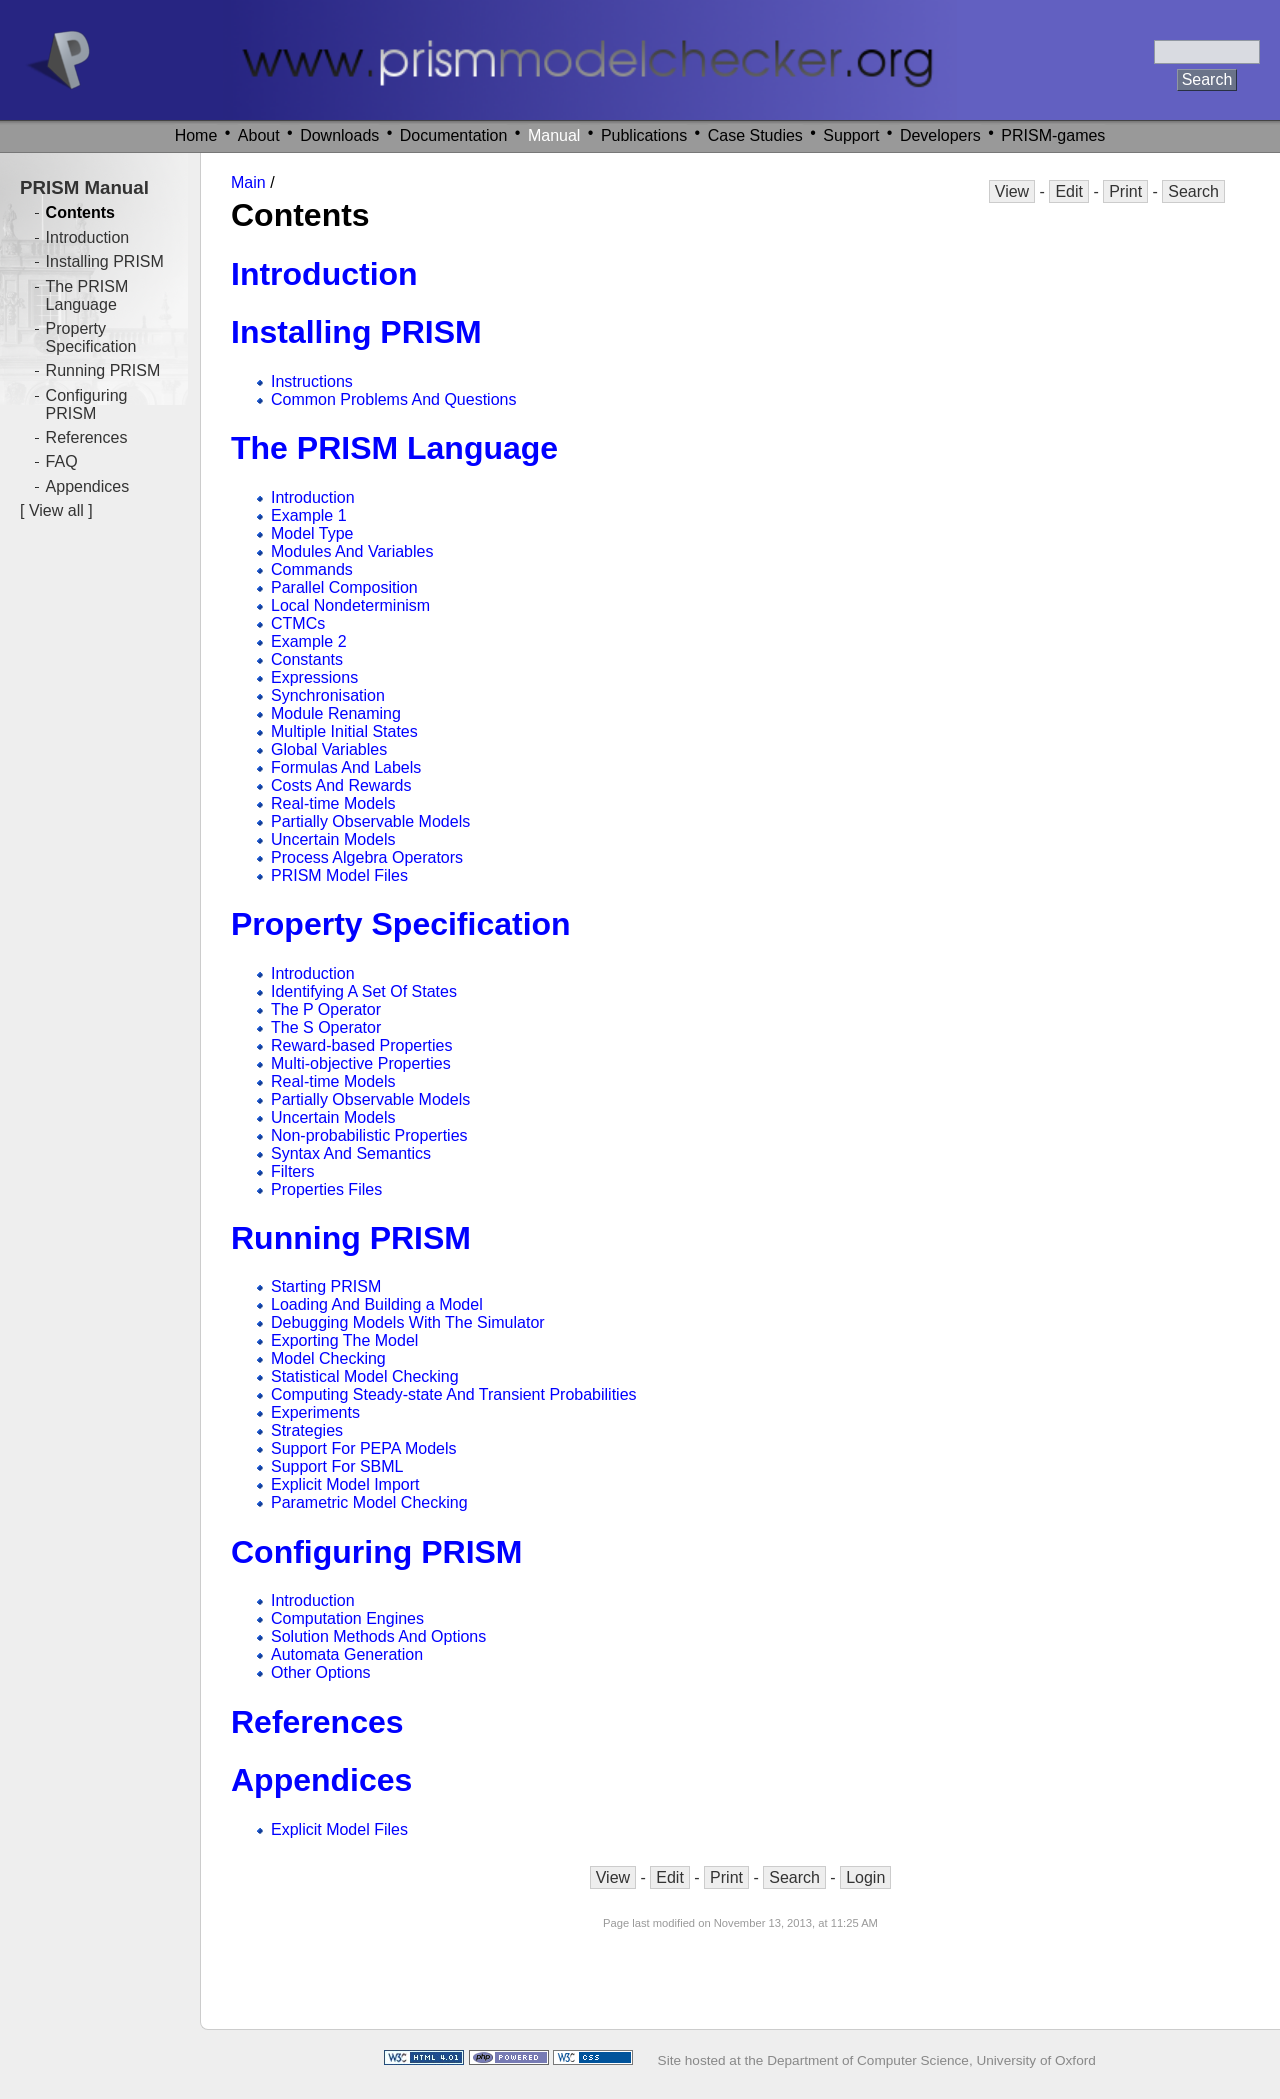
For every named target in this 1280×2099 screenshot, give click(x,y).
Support (851, 135)
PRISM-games (1053, 135)
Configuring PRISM (377, 1552)
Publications (644, 135)
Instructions (312, 381)
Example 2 (309, 641)
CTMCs (298, 623)
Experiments (315, 1412)
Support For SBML (337, 1466)
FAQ (62, 461)
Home (196, 135)
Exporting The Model (344, 1340)
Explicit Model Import (345, 1484)
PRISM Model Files (339, 875)
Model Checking (328, 1358)
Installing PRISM (356, 332)
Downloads (339, 135)
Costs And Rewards (341, 785)
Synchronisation (328, 695)
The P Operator (326, 1009)
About (259, 135)
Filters (293, 1171)
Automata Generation (347, 1654)
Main (248, 182)
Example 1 (309, 515)
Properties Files (326, 1189)
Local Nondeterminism (350, 605)
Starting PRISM (326, 1286)
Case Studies (755, 135)
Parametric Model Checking (369, 1502)
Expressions (314, 677)
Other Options (321, 1672)
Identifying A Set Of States (364, 991)
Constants (307, 659)
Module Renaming (336, 713)
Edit (1069, 191)
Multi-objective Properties (361, 1063)
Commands (312, 569)
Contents (80, 212)
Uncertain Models (333, 839)
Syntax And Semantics (351, 1153)
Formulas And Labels (346, 767)
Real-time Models (333, 803)
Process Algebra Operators (367, 857)
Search (1193, 191)
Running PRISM (351, 1238)
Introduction (324, 274)
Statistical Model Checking (365, 1376)
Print (1125, 191)
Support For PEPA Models (364, 1448)
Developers (940, 135)
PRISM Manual (84, 187)
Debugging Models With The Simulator (408, 1322)
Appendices (321, 1780)
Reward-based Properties (361, 1045)
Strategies (307, 1430)
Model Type (312, 533)
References (317, 1722)
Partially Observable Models (370, 821)
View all (56, 510)
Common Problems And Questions (393, 399)
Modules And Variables (352, 551)
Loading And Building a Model (377, 1304)
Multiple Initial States (344, 731)
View (1012, 191)
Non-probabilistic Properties (369, 1135)
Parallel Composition (344, 587)
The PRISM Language (394, 448)
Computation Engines (347, 1618)
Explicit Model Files (339, 1829)
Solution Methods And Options (378, 1636)
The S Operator (326, 1027)
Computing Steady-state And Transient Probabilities (454, 1394)
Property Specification (401, 924)
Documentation (454, 135)
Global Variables (329, 749)
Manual (554, 135)
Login (865, 1877)
